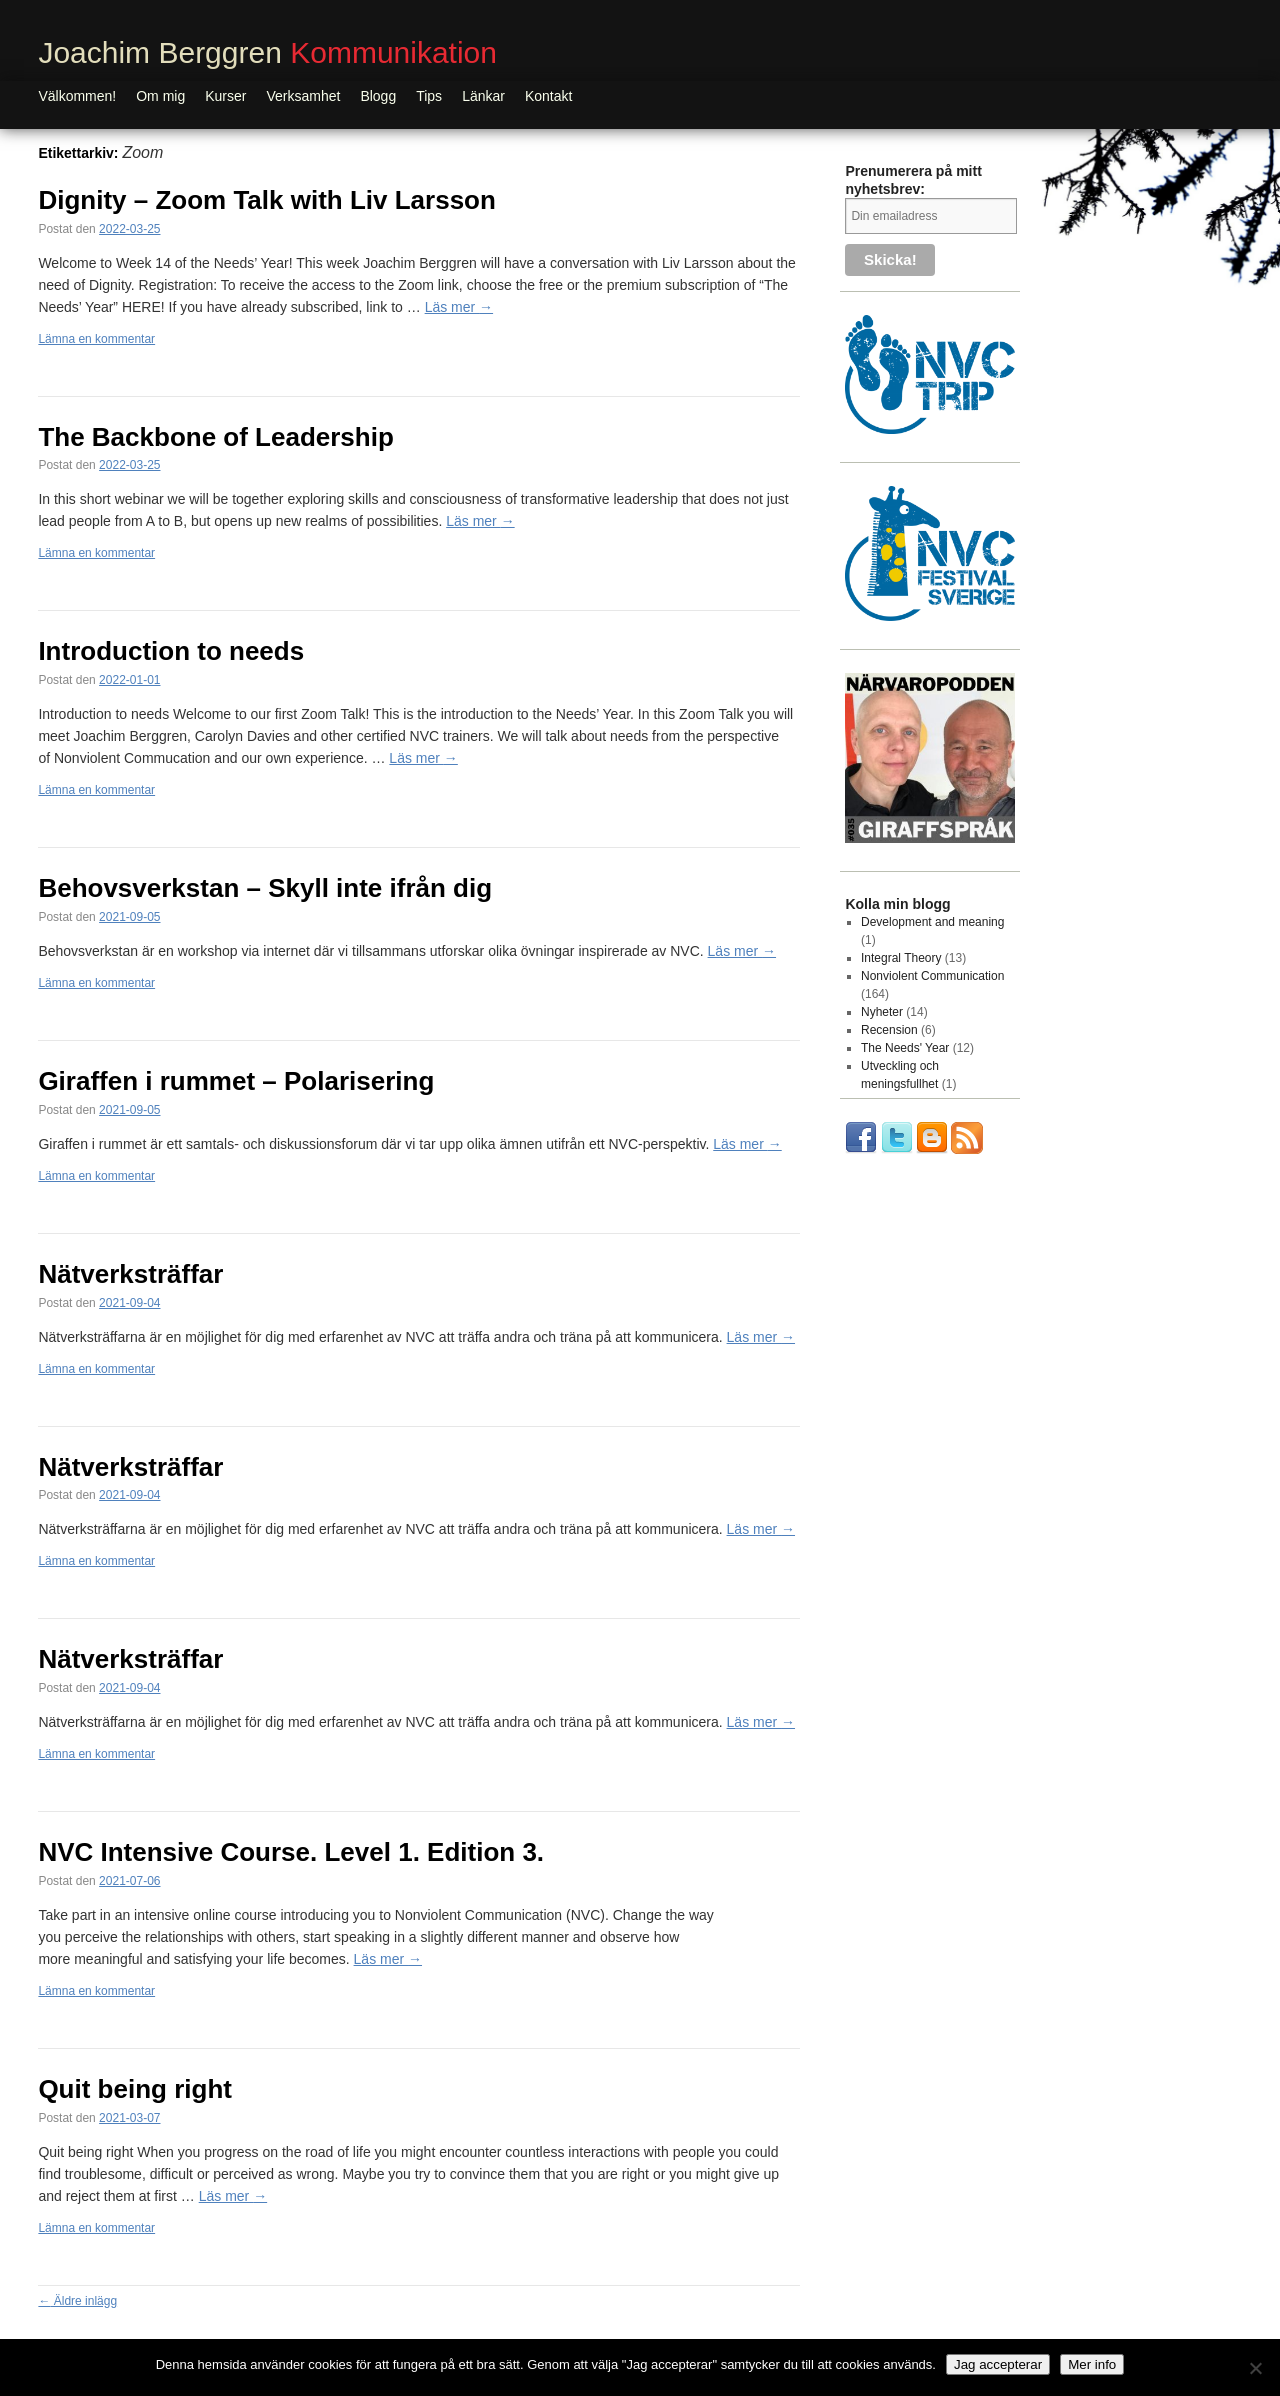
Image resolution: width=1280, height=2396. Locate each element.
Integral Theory (901, 958)
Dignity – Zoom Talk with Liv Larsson (266, 200)
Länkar (483, 96)
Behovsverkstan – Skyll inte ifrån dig (265, 888)
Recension (889, 1030)
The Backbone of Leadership (215, 437)
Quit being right (135, 2089)
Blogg (378, 96)
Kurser (225, 96)
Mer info (1092, 2364)
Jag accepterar (998, 2364)
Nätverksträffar (130, 1274)
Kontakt (548, 96)
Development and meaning (932, 922)
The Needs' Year (905, 1048)
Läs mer (459, 307)
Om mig (160, 96)
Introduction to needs (171, 651)
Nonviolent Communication (932, 976)
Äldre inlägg (77, 2301)
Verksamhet (303, 96)
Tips (429, 96)
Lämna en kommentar (96, 339)
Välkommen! (77, 96)
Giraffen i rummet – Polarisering (236, 1081)
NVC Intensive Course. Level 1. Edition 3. (291, 1852)
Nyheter (882, 1012)
